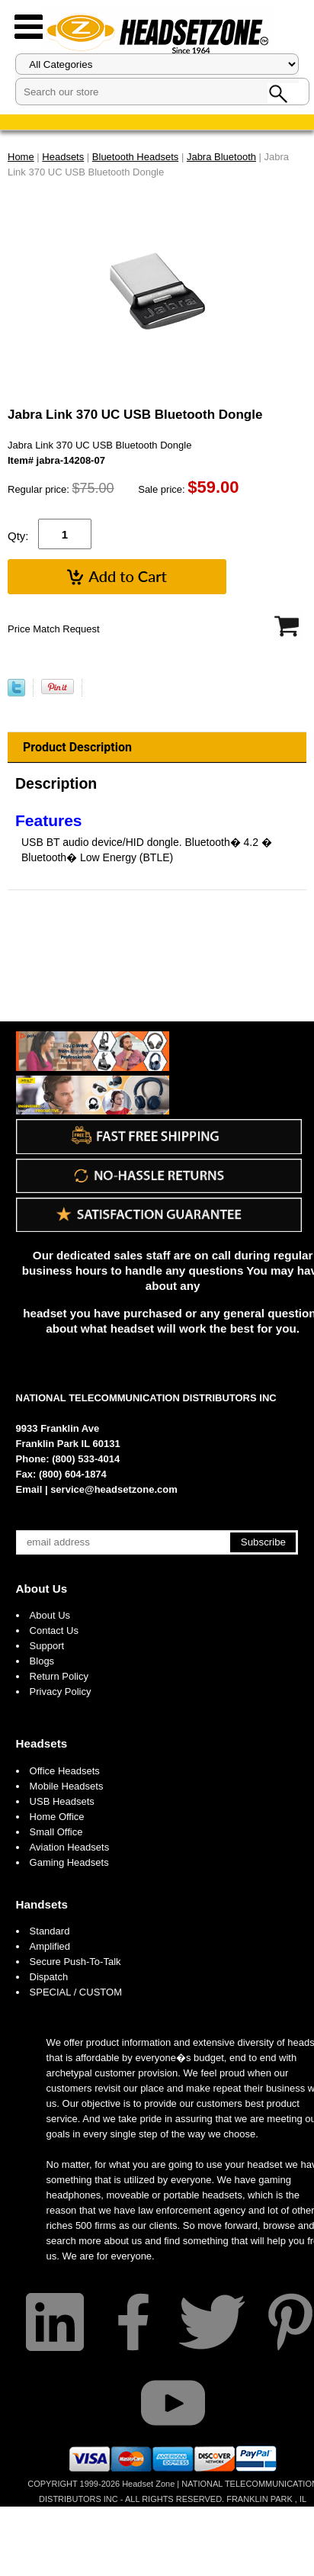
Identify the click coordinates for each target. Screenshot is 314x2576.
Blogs (42, 1661)
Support (47, 1645)
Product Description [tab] (77, 747)
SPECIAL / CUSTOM (76, 1992)
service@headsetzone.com (114, 1489)
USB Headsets (62, 1801)
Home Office (57, 1816)
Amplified (50, 1946)
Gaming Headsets (69, 1862)
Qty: (18, 535)
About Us (42, 1588)
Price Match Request (54, 629)
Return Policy (59, 1676)
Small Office (56, 1832)
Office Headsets (65, 1771)
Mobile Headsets (67, 1786)
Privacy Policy (60, 1691)
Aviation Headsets (70, 1847)
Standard (50, 1931)
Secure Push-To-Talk (75, 1961)
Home (21, 156)
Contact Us (54, 1630)
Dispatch (49, 1977)
